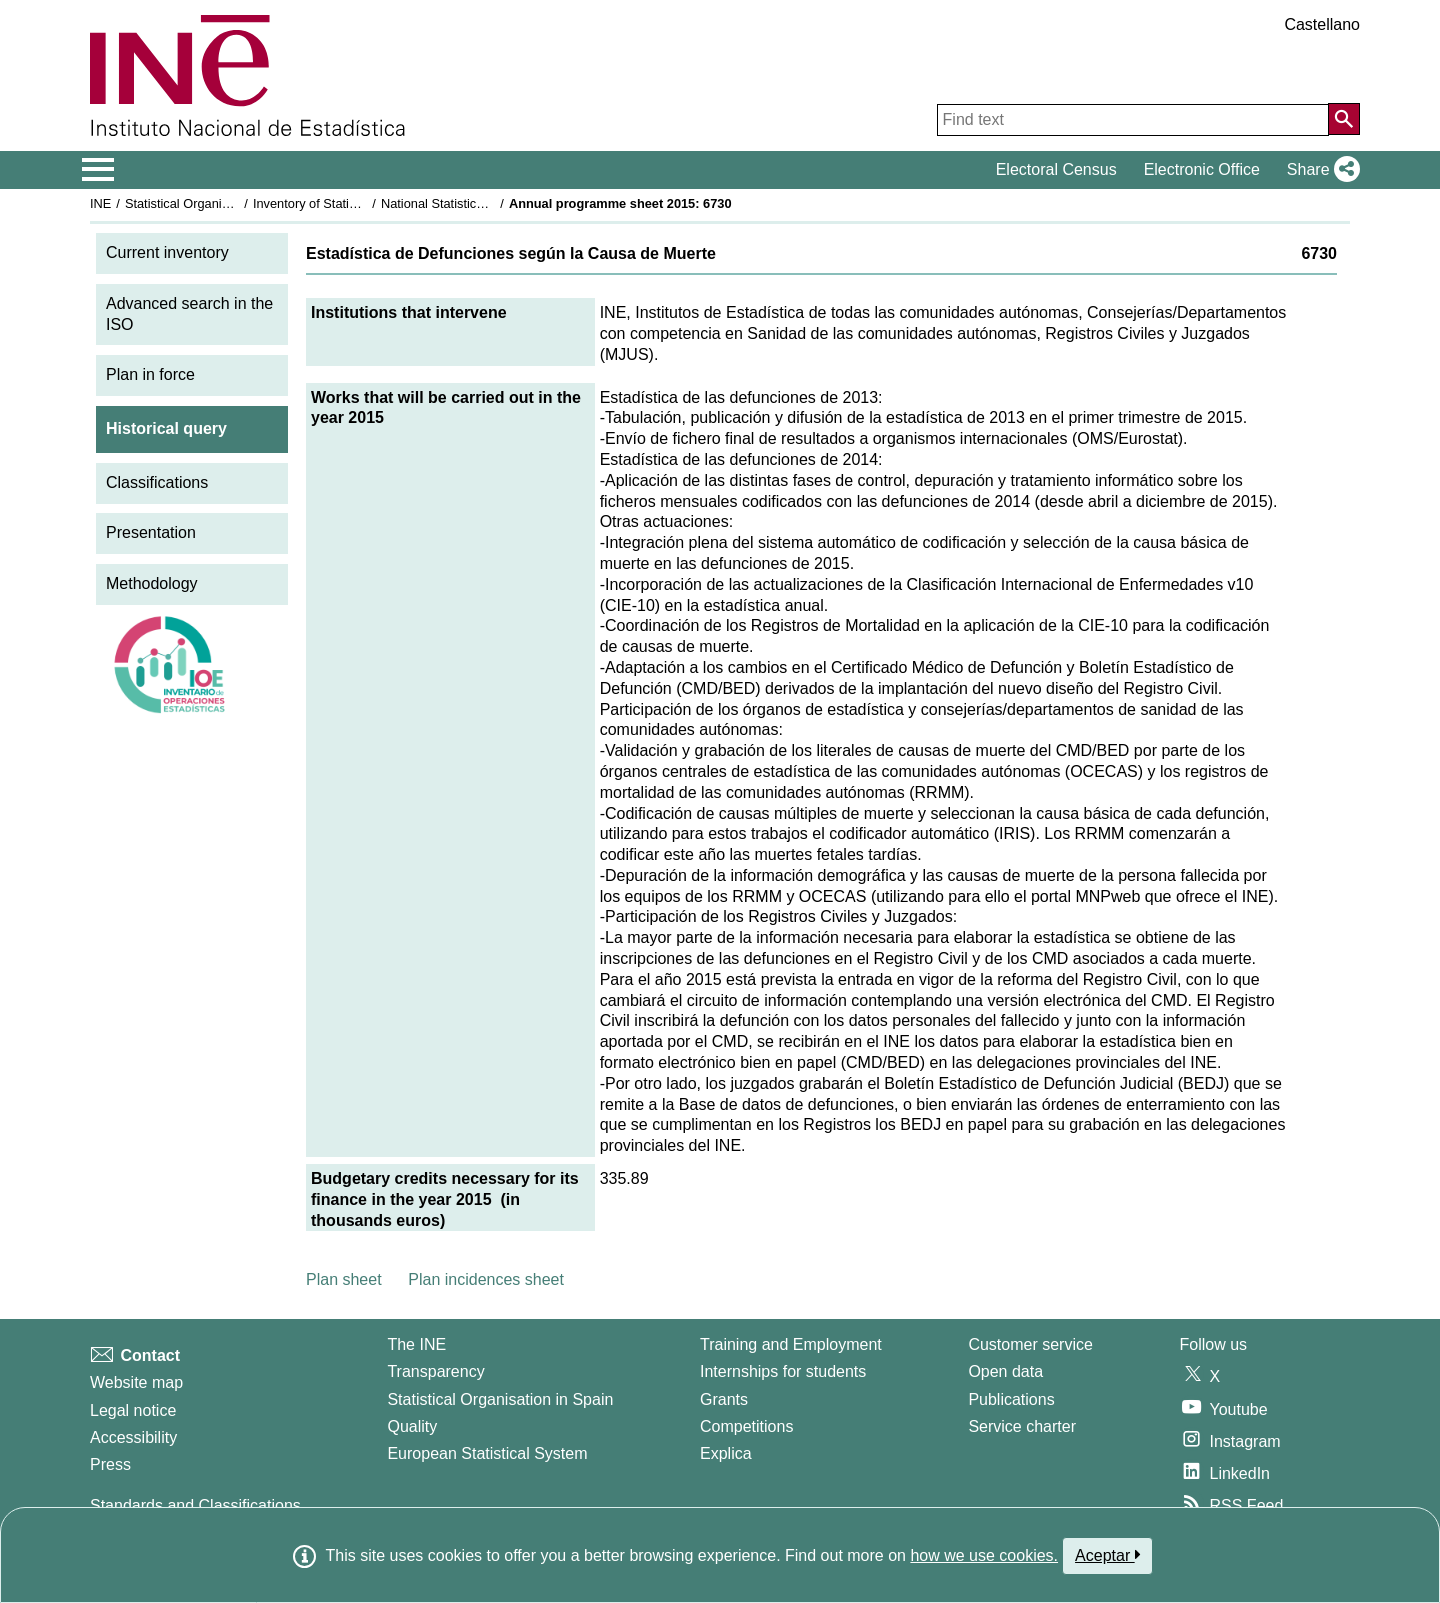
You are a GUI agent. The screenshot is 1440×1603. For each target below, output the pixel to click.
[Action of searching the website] (1344, 119)
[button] (1319, 170)
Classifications (157, 482)
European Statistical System (487, 1453)
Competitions (746, 1426)
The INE (416, 1344)
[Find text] (1133, 120)
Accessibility (133, 1437)
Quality (412, 1426)
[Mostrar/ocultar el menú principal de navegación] (98, 170)
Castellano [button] (1322, 24)
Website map (136, 1382)
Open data (1005, 1371)
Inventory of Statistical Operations (348, 203)
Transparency (435, 1371)
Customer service (1030, 1344)
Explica (726, 1453)
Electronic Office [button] (1202, 169)
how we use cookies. (984, 1555)
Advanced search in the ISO (189, 314)
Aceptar (1107, 1555)
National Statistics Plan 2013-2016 (479, 203)
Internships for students (783, 1371)
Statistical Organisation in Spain (215, 203)
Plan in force (150, 374)
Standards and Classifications (195, 1505)
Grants (724, 1399)
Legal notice (133, 1410)
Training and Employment (791, 1344)
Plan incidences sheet (486, 1279)
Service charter (1022, 1426)
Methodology (152, 583)
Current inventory (167, 252)
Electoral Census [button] (1056, 169)
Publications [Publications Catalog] (1011, 1399)
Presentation (151, 532)
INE (100, 203)
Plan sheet (344, 1279)
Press (110, 1464)
